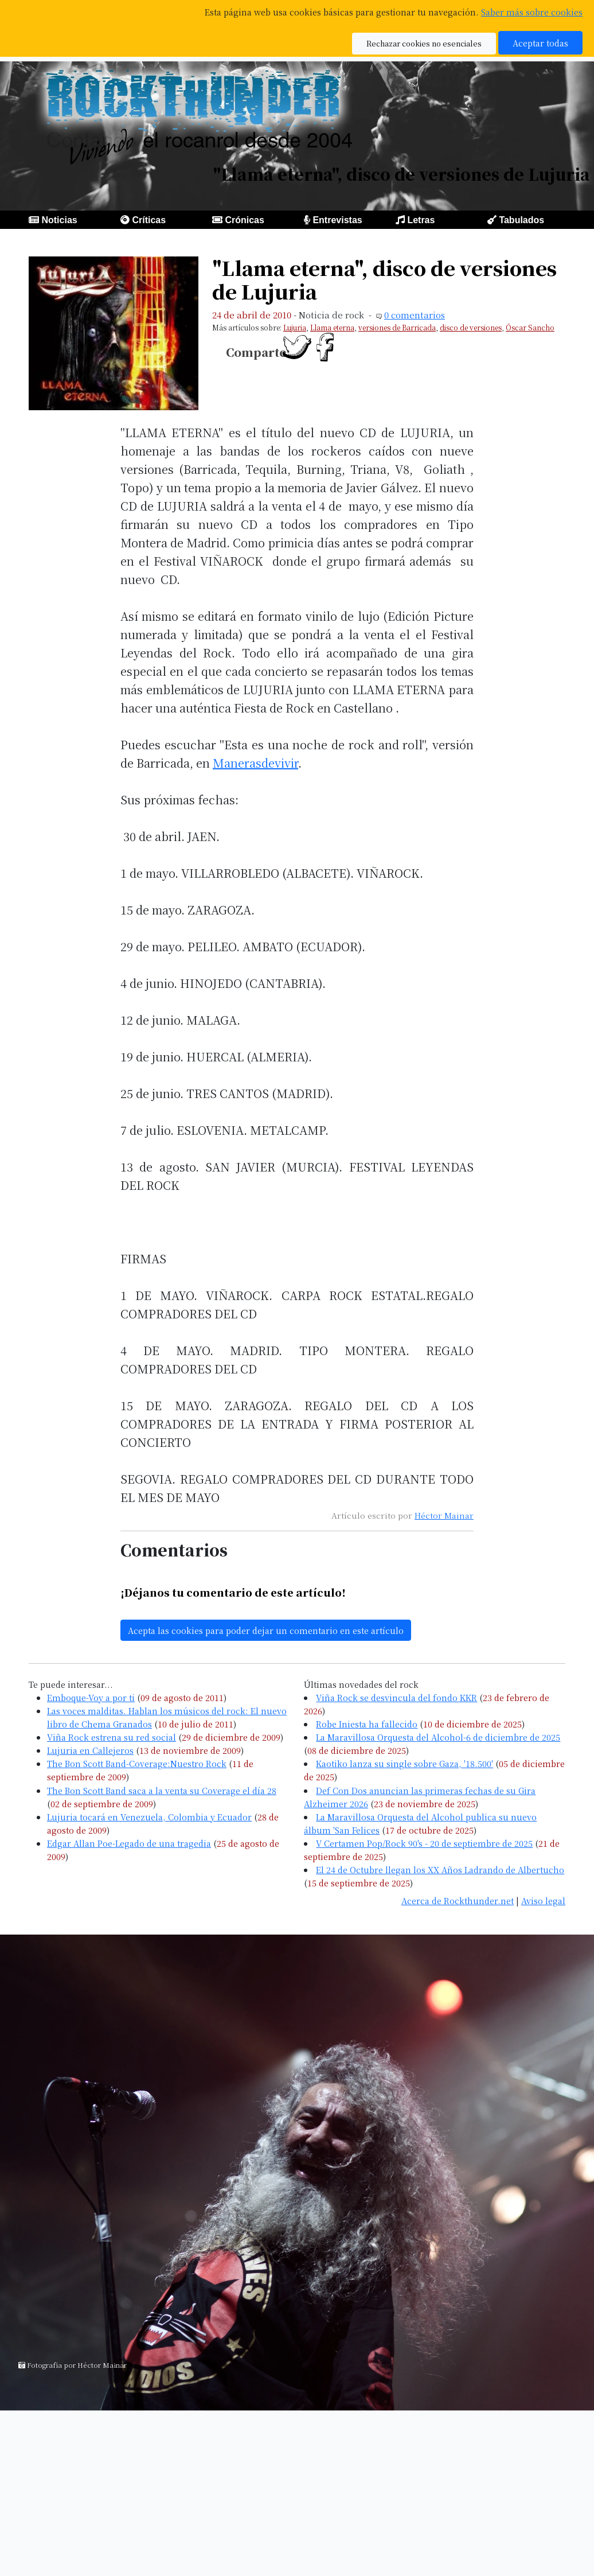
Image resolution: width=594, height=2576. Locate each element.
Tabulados (521, 220)
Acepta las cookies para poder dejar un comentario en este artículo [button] (266, 1630)
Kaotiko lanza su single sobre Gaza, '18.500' (404, 1763)
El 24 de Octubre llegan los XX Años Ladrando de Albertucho (440, 1869)
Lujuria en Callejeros (90, 1750)
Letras (421, 220)
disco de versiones (471, 327)
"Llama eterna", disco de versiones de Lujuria (384, 279)
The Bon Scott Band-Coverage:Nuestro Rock (136, 1763)
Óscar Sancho (530, 327)
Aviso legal (543, 1900)
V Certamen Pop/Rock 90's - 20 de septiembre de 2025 (424, 1843)
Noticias (59, 220)
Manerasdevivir (255, 762)
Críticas (149, 220)
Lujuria (294, 327)
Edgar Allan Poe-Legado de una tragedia (129, 1843)
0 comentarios (414, 315)
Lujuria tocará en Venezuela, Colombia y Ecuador (149, 1817)
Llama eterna (332, 327)
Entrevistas (337, 220)
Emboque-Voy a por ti (91, 1697)
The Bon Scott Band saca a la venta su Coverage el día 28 (161, 1790)
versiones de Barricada (397, 327)
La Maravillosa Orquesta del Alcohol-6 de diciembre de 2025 (438, 1737)
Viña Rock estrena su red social (111, 1737)
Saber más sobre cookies (532, 12)
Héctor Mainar (444, 1515)
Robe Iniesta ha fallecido (366, 1724)
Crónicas (244, 220)
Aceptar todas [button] (540, 43)
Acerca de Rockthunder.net (457, 1900)
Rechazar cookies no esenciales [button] (424, 43)
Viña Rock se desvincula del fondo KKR (396, 1697)
